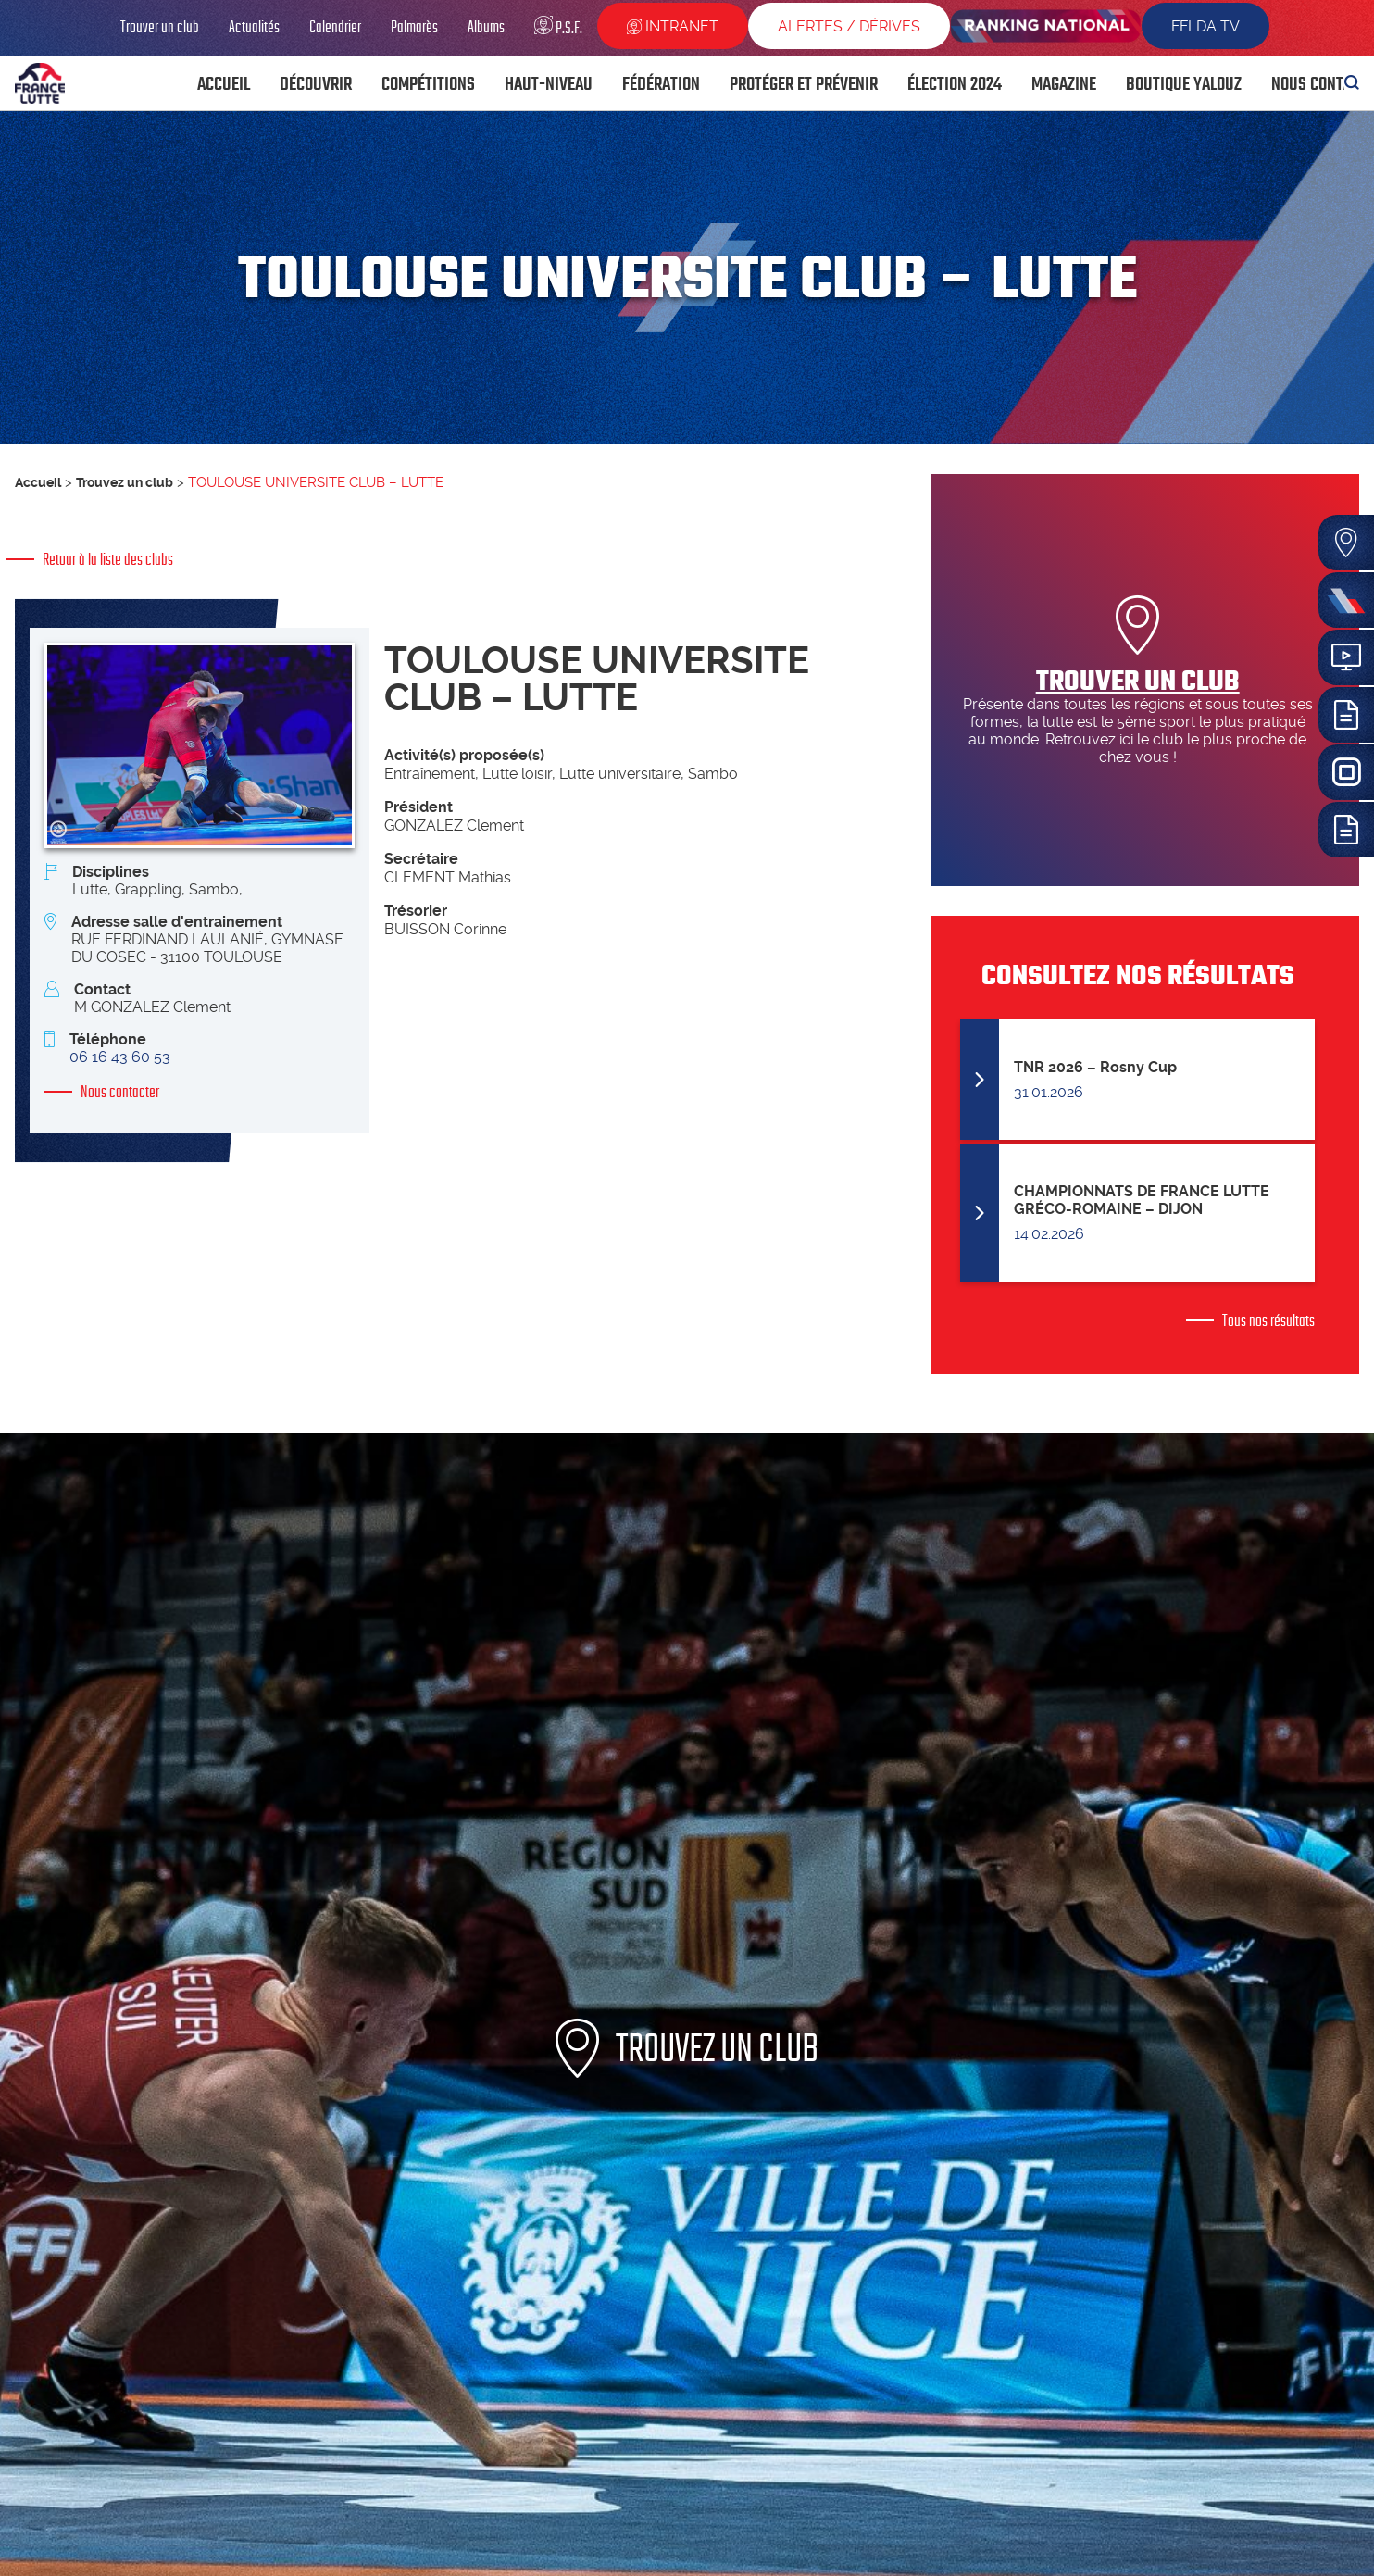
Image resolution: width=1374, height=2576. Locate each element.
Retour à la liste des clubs (108, 559)
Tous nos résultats (1268, 1320)
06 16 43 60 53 (119, 1057)
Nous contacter (120, 1091)
